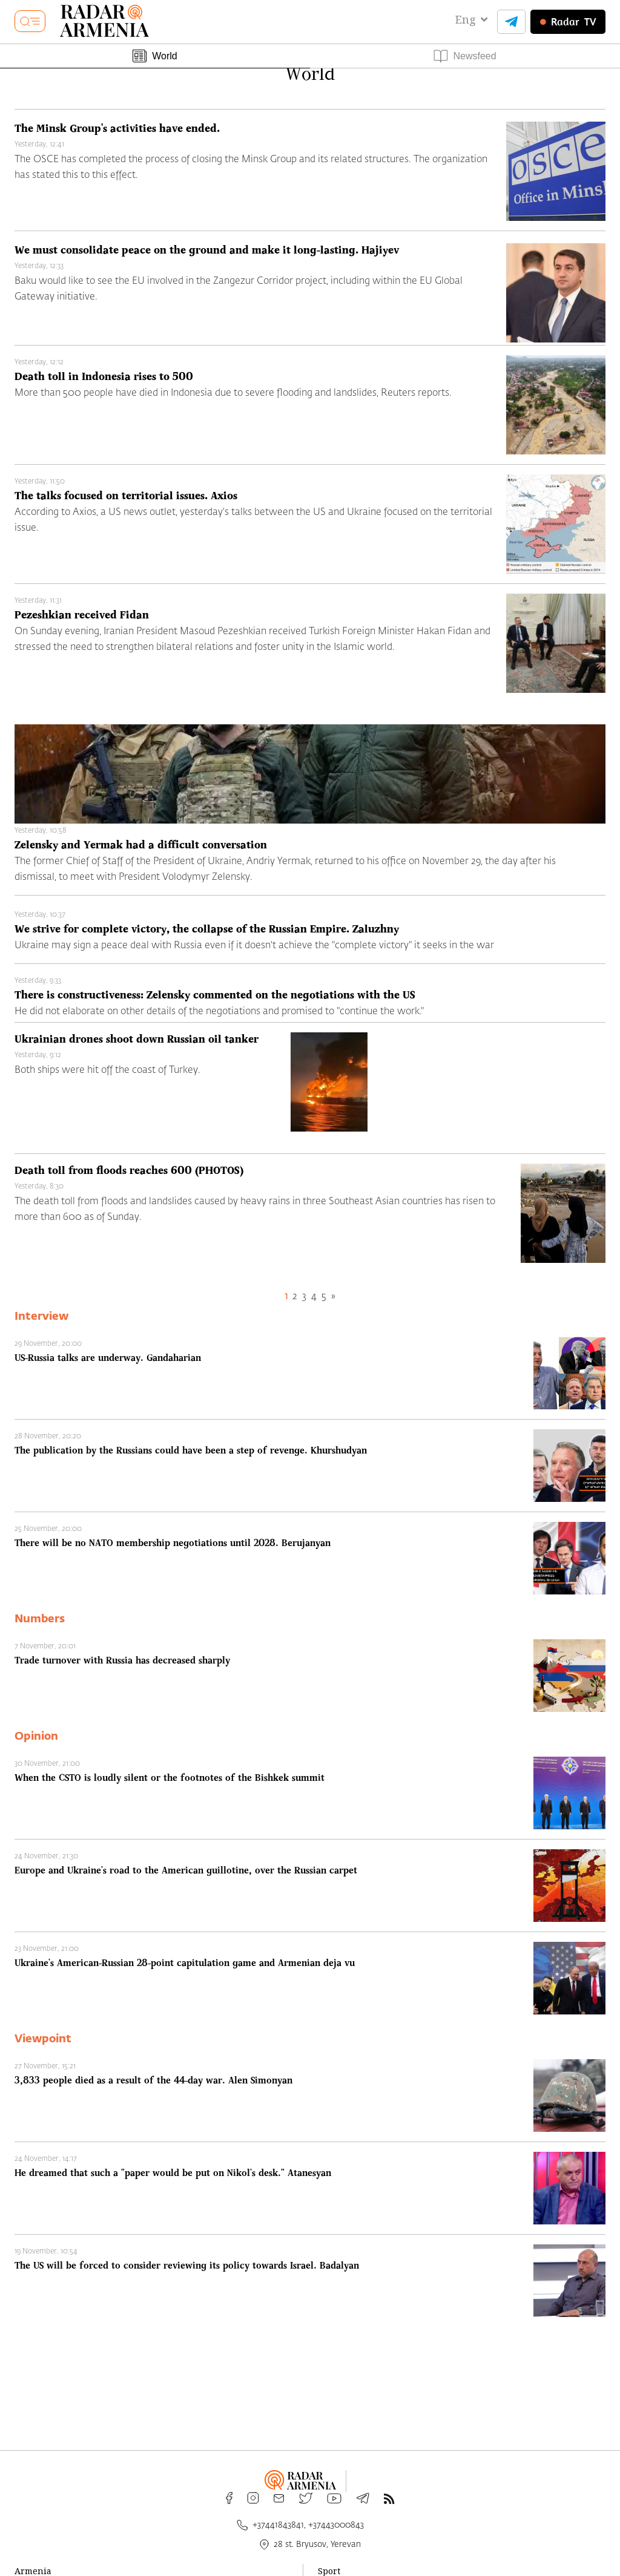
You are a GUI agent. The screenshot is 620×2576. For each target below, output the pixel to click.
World (155, 56)
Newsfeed (465, 56)
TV (568, 22)
